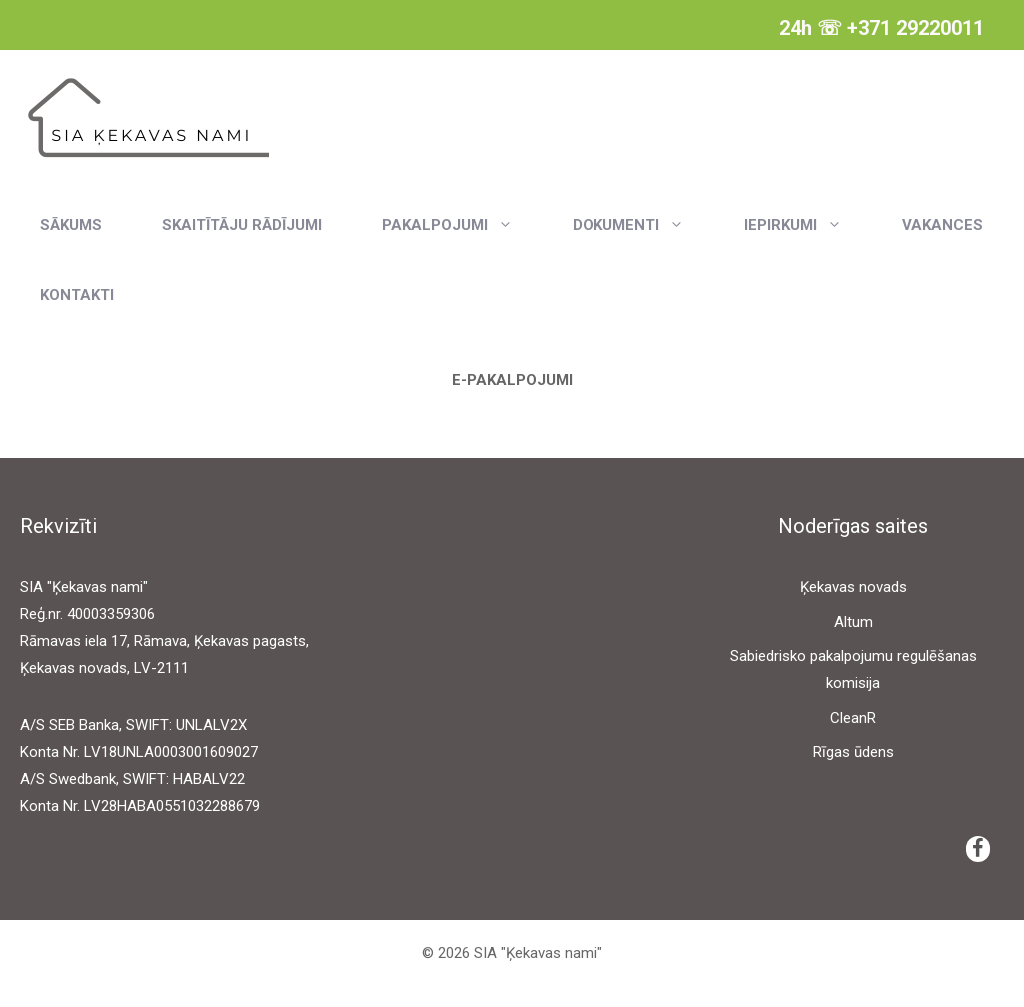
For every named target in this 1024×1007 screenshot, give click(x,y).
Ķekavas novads (853, 587)
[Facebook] (978, 849)
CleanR (853, 718)
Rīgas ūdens (853, 752)
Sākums (71, 225)
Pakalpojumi (462, 225)
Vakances (942, 225)
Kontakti (77, 295)
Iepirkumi (808, 225)
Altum (853, 622)
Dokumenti (644, 225)
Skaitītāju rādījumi (242, 225)
